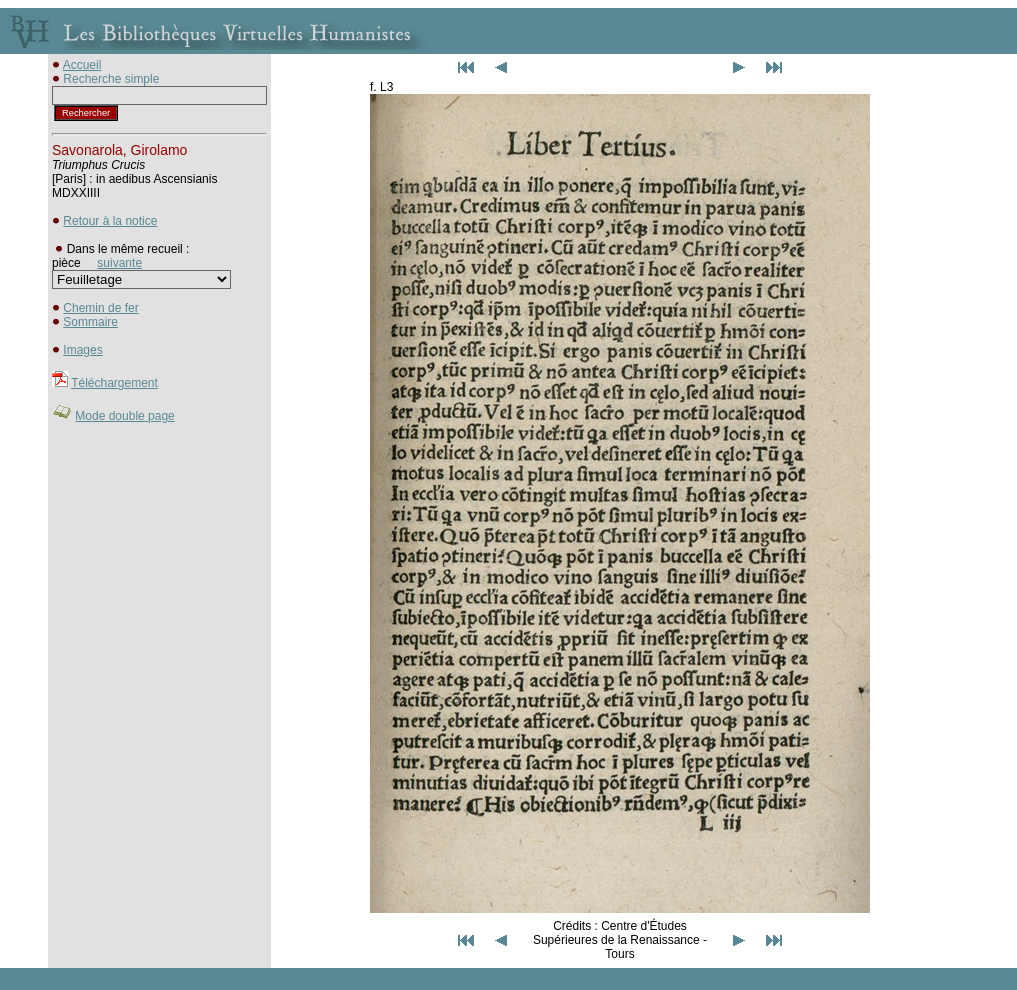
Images (82, 350)
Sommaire (90, 322)
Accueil (82, 65)
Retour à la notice (110, 221)
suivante (119, 263)
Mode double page (124, 416)
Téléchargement (114, 383)
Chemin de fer (100, 308)
